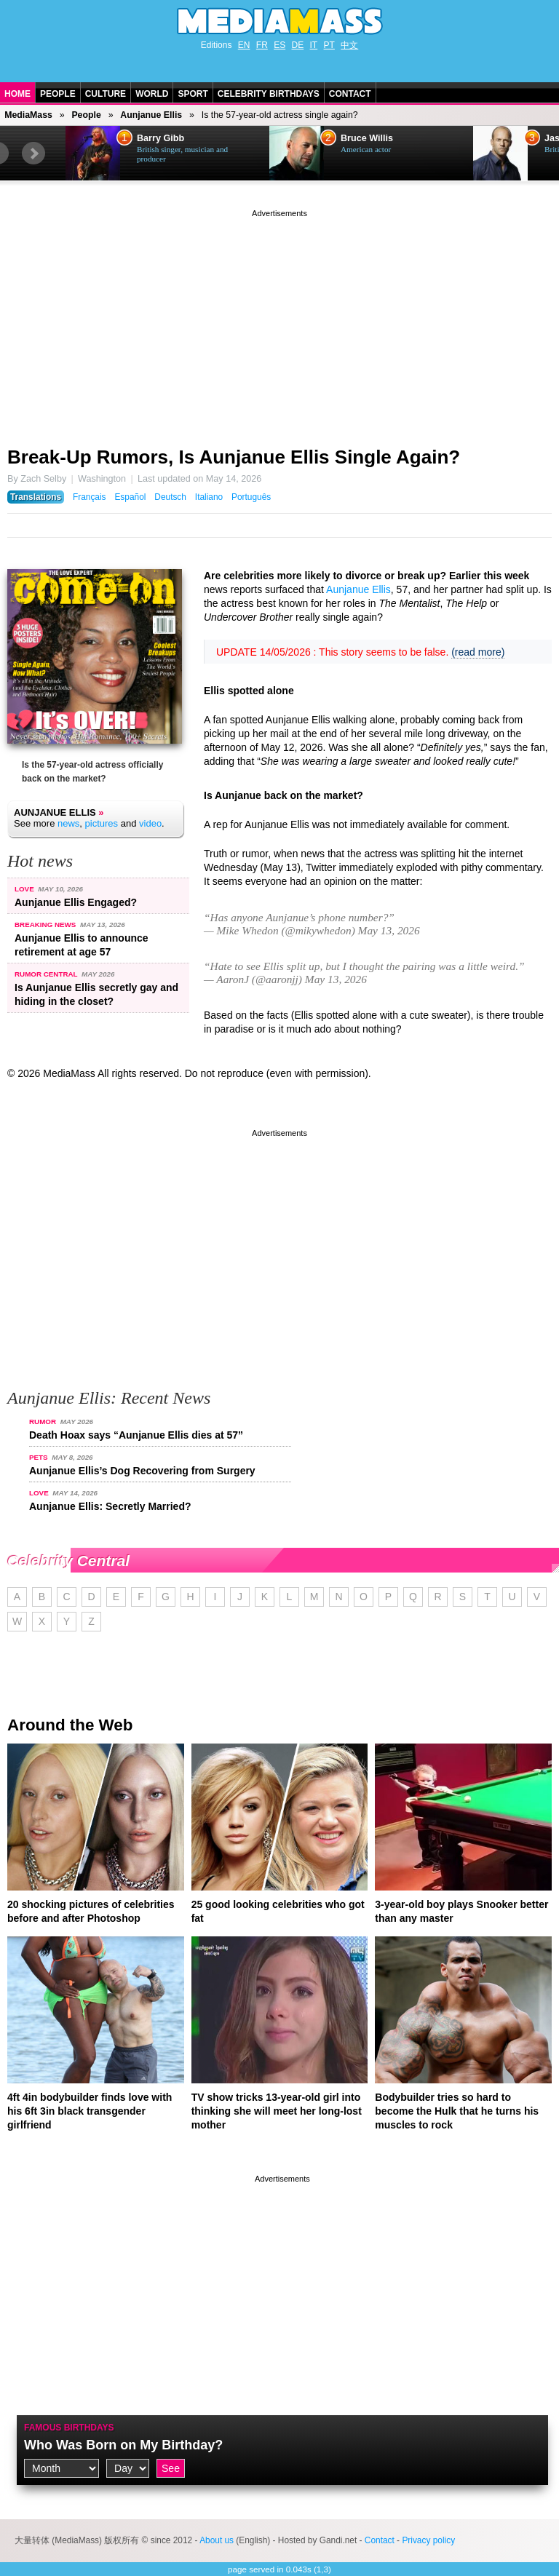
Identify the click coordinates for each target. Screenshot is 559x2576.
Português (251, 497)
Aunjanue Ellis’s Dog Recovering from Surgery (142, 1470)
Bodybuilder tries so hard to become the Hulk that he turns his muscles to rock (457, 2111)
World (151, 94)
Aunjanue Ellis (151, 115)
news (68, 823)
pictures (102, 823)
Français (89, 497)
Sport (192, 94)
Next (33, 153)
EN (244, 45)
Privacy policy (428, 2540)
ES (279, 45)
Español (130, 497)
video (150, 823)
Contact (350, 94)
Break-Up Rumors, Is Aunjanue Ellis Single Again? (233, 457)
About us (216, 2540)
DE (298, 45)
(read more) (477, 652)
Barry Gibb (160, 138)
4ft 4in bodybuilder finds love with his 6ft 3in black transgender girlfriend (89, 2111)
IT (314, 45)
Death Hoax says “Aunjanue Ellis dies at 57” (136, 1435)
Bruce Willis (367, 138)
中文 (349, 45)
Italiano (209, 497)
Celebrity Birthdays (269, 94)
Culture (105, 94)
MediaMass (28, 115)
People (58, 94)
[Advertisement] (279, 322)
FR (262, 45)
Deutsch (170, 497)
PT (329, 45)
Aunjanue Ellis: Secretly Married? (110, 1506)
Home (17, 94)
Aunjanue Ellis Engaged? (76, 902)
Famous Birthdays (69, 2427)
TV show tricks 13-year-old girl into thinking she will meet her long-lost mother (276, 2111)
